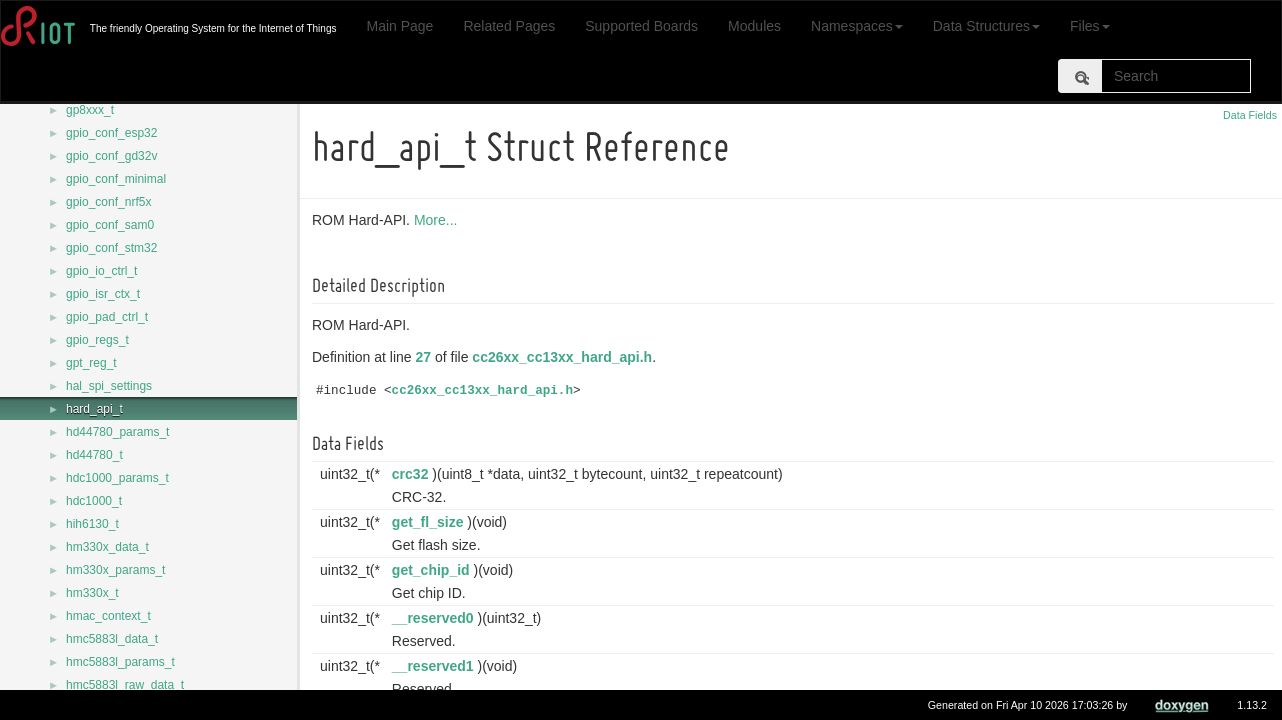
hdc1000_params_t (117, 478)
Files (1090, 26)
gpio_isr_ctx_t (103, 294)
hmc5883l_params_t (120, 662)
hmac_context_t (108, 616)
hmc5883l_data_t (112, 639)
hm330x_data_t (107, 547)
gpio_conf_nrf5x (108, 202)
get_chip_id (434, 570)
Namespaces (857, 26)
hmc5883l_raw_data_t (125, 685)
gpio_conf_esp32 (111, 133)
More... (439, 220)
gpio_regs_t (97, 340)
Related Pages (509, 26)
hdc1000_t (94, 501)
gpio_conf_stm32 (111, 248)
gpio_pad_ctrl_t (107, 317)
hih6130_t (92, 524)
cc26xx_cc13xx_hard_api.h (565, 357)
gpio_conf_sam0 (110, 225)
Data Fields (1250, 115)
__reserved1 (436, 666)
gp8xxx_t (90, 110)
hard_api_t (94, 409)
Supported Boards (641, 26)
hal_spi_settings (109, 386)
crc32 (413, 474)
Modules (754, 26)
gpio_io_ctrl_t (101, 271)
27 (427, 357)
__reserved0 (436, 618)
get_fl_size (431, 522)
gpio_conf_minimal (116, 179)
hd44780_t (94, 455)
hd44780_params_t (117, 432)
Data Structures (986, 26)
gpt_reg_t (91, 363)
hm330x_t (92, 593)
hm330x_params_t (115, 570)
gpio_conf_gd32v (111, 156)
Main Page (399, 26)
